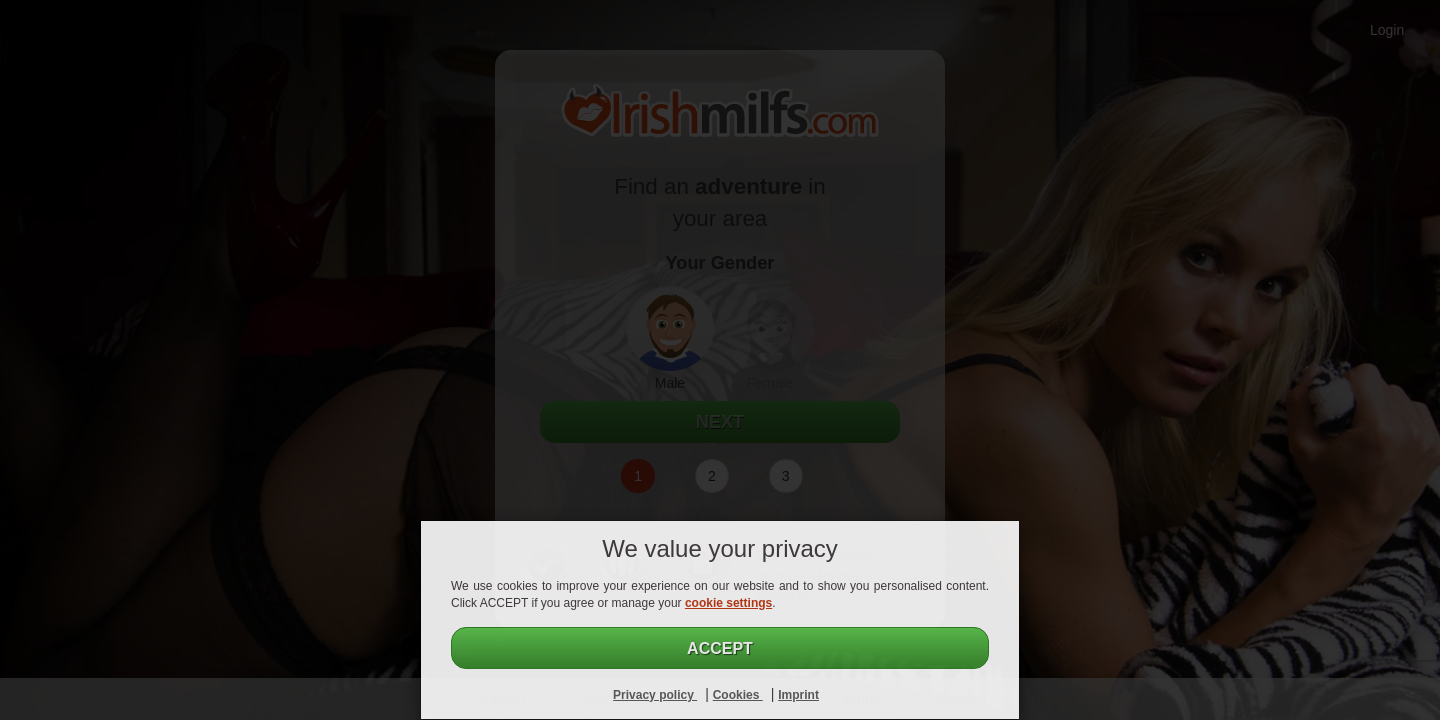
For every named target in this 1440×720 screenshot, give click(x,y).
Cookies (738, 695)
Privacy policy (655, 695)
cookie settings (728, 603)
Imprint (798, 695)
